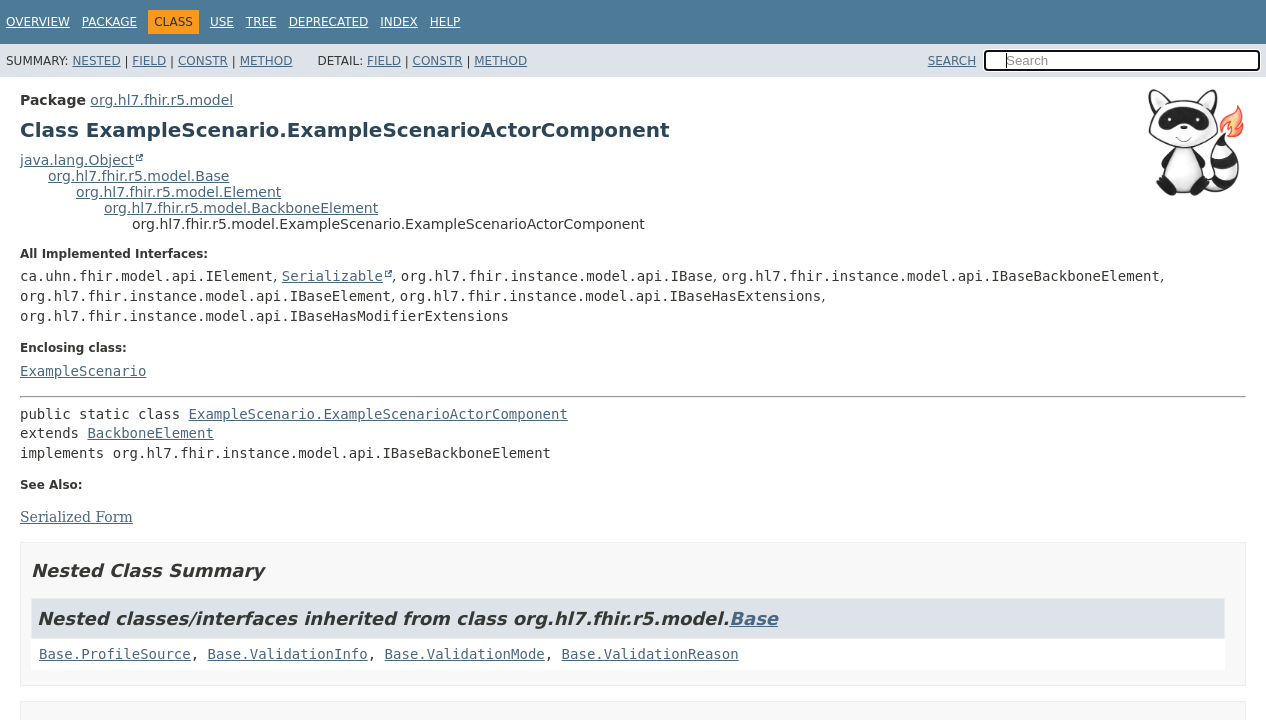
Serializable (332, 276)
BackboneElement (150, 433)
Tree (261, 22)
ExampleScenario (83, 371)
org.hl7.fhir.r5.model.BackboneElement (241, 208)
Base (753, 618)
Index (399, 22)
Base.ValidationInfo (288, 654)
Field (149, 61)
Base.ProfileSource (115, 654)
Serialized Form (76, 517)
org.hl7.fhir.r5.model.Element (178, 192)
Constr (203, 61)
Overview (38, 22)
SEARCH (952, 61)
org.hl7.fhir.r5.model (161, 100)
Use (222, 22)
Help (445, 22)
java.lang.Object (77, 160)
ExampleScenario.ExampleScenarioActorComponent (378, 414)
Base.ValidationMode (465, 654)
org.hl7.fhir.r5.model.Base (138, 176)
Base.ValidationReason (650, 654)
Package (109, 22)
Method (266, 61)
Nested (96, 61)
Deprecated (329, 22)
